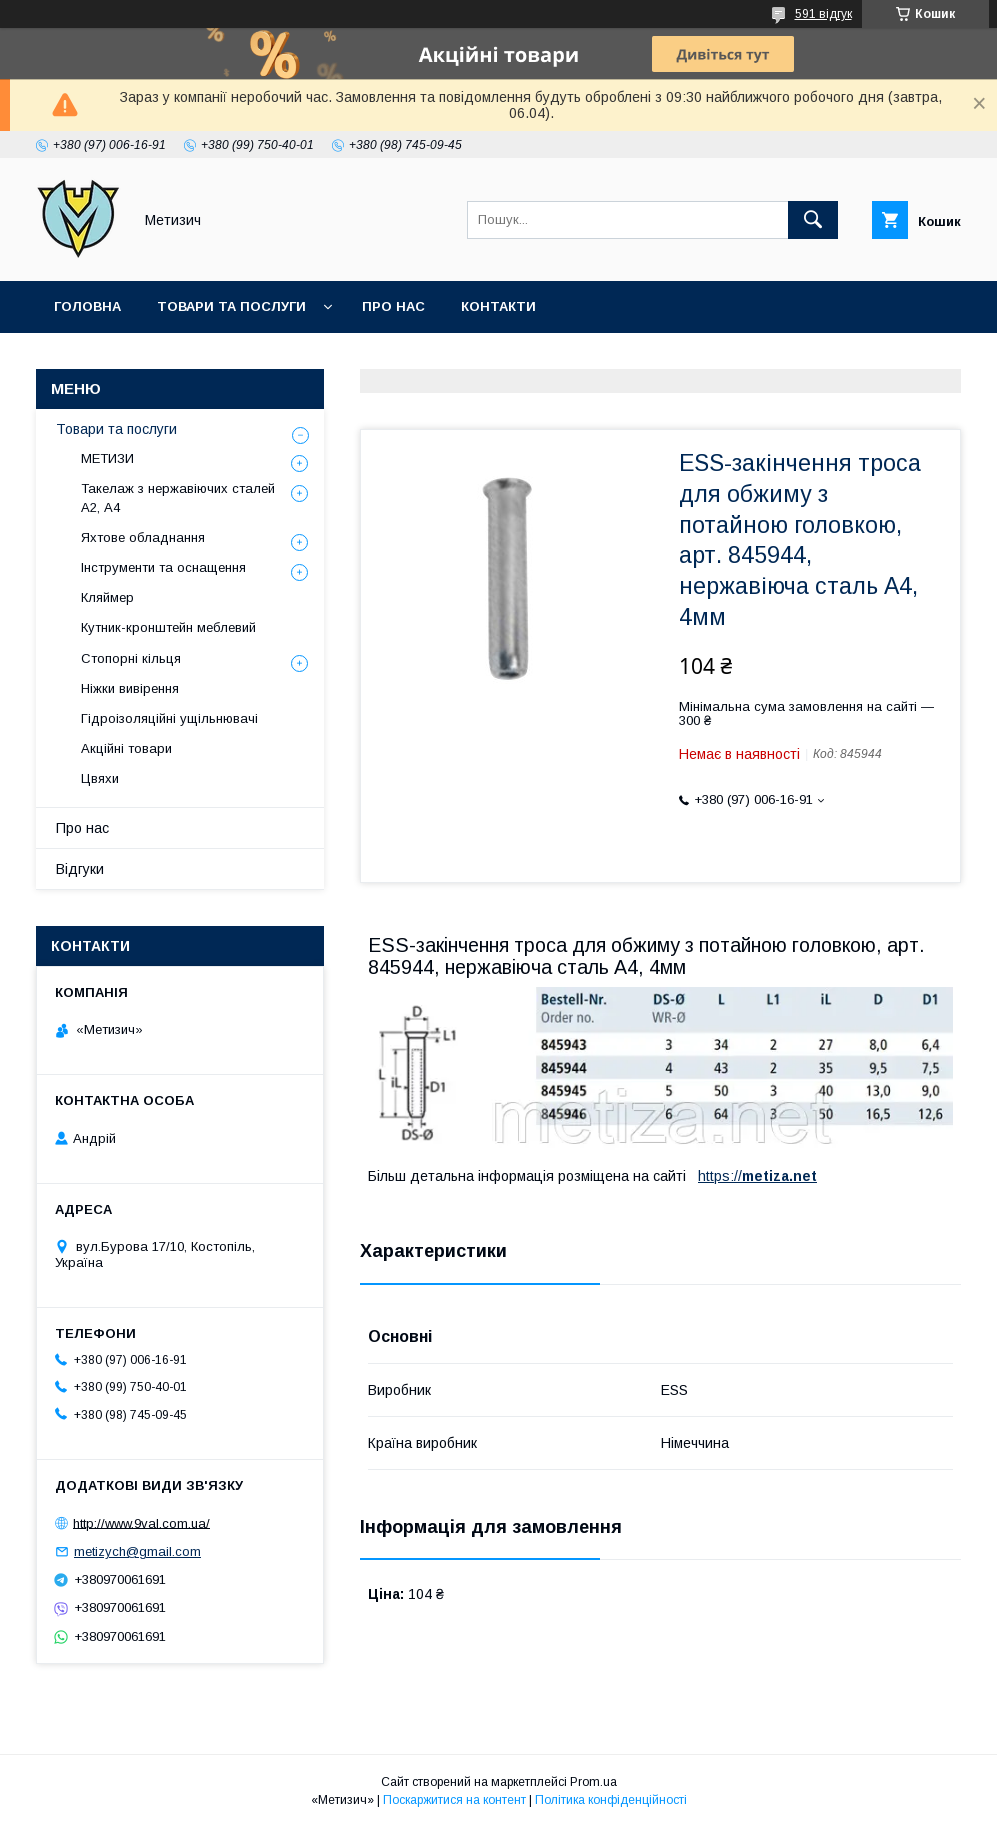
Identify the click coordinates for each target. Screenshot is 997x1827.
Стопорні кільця (131, 658)
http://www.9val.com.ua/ (141, 1522)
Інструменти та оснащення (163, 567)
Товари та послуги (231, 306)
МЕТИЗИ (107, 458)
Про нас (393, 306)
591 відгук (823, 14)
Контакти (498, 306)
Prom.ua (593, 1782)
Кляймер (107, 597)
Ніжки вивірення (130, 688)
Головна (87, 306)
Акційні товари (126, 748)
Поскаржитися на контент (454, 1800)
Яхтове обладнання (143, 537)
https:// (720, 1176)
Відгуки (80, 869)
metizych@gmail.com (137, 1551)
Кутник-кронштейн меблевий (168, 627)
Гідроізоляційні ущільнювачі (169, 718)
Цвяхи (100, 778)
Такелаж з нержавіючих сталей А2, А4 (178, 497)
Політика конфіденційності (611, 1800)
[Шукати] (813, 220)
